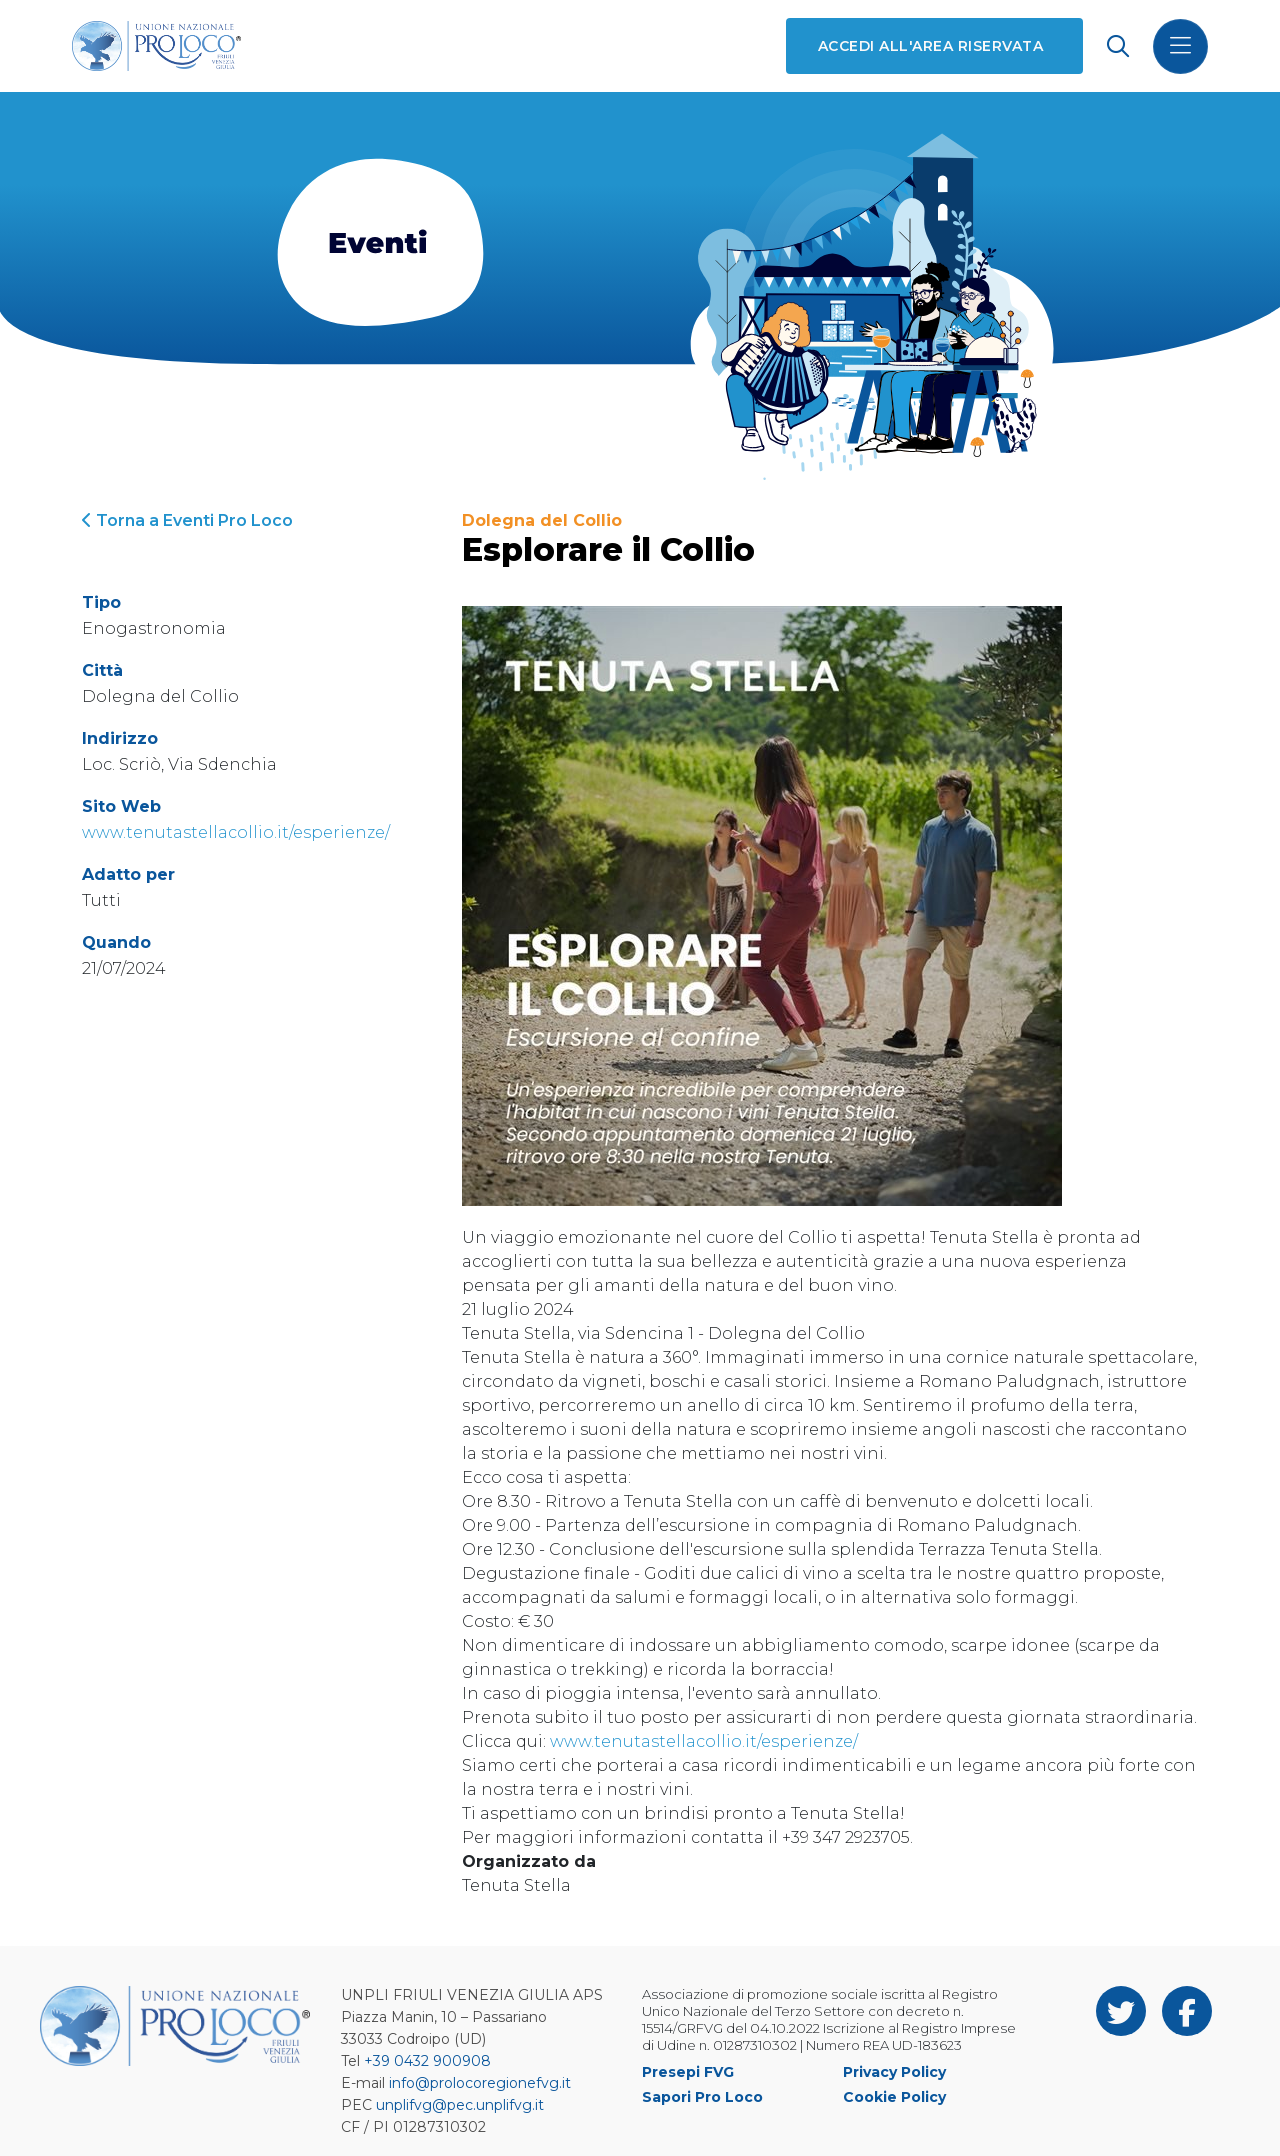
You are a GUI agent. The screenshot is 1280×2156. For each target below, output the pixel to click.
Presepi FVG (688, 2072)
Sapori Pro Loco (702, 2097)
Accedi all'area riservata (930, 46)
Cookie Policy (894, 2097)
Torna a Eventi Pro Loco (187, 520)
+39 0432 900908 (427, 2061)
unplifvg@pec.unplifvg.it (460, 2105)
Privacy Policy (894, 2072)
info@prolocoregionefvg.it (480, 2083)
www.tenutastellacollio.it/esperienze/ (236, 832)
